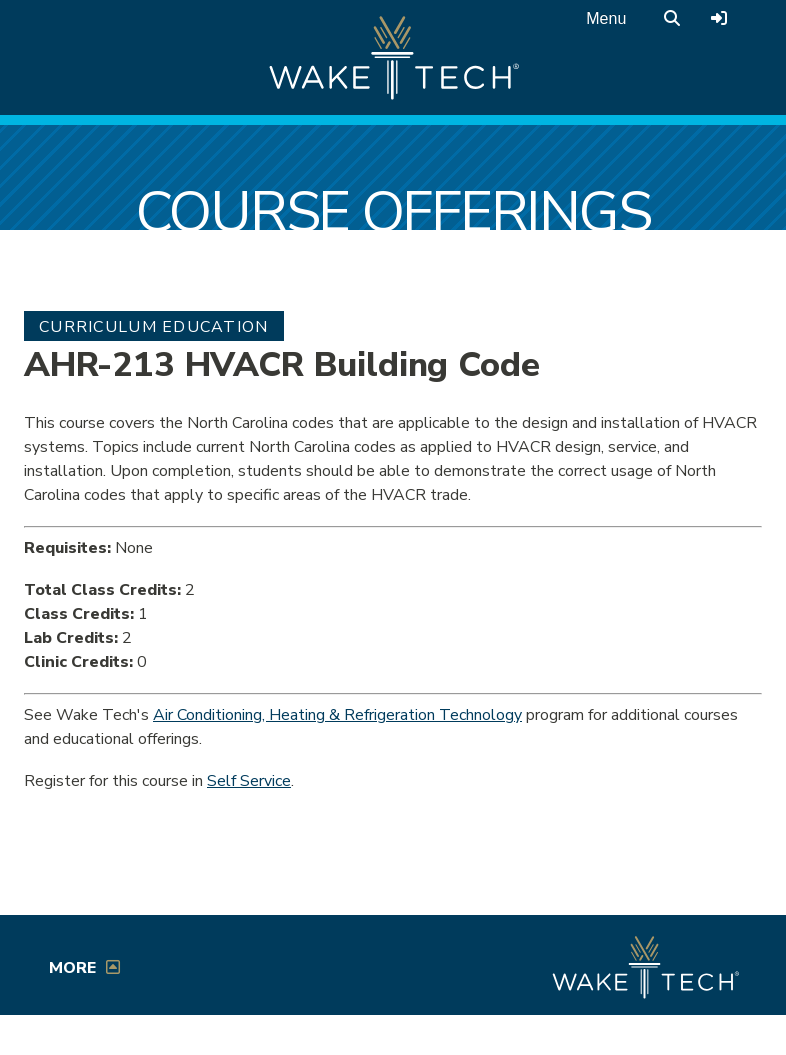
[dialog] (726, 995)
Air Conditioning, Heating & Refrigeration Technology (337, 715)
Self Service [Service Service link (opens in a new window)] (249, 781)
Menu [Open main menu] (606, 18)
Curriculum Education (154, 327)
